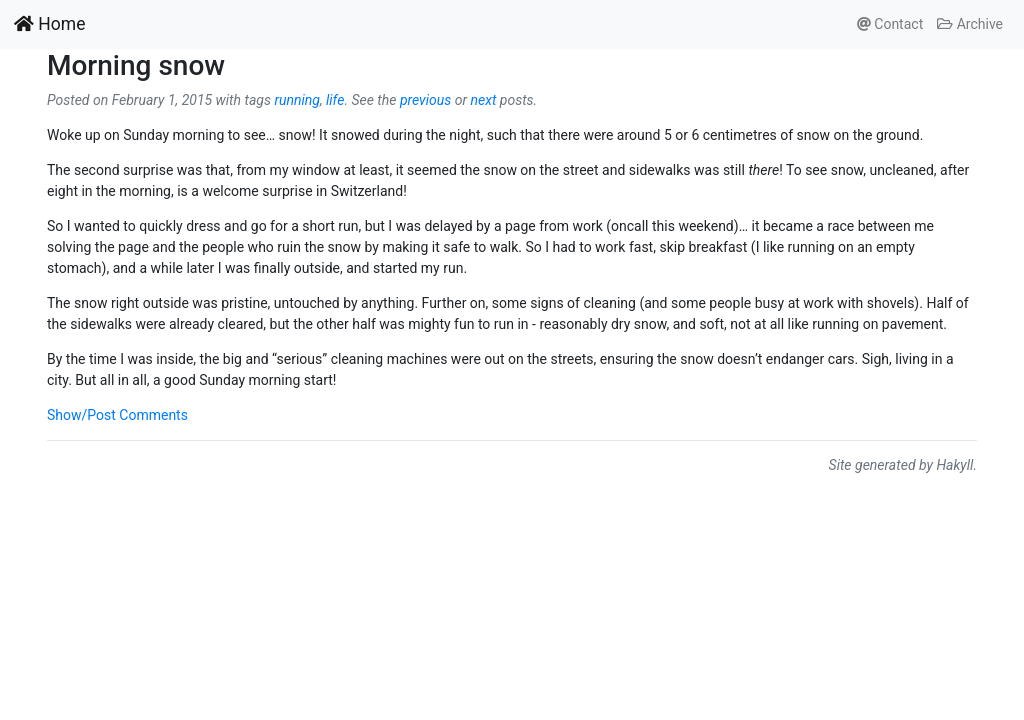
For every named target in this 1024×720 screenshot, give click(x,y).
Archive (970, 24)
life (335, 100)
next (483, 100)
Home (49, 24)
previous (425, 100)
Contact (890, 24)
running (297, 100)
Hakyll (954, 465)
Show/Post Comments (117, 415)
